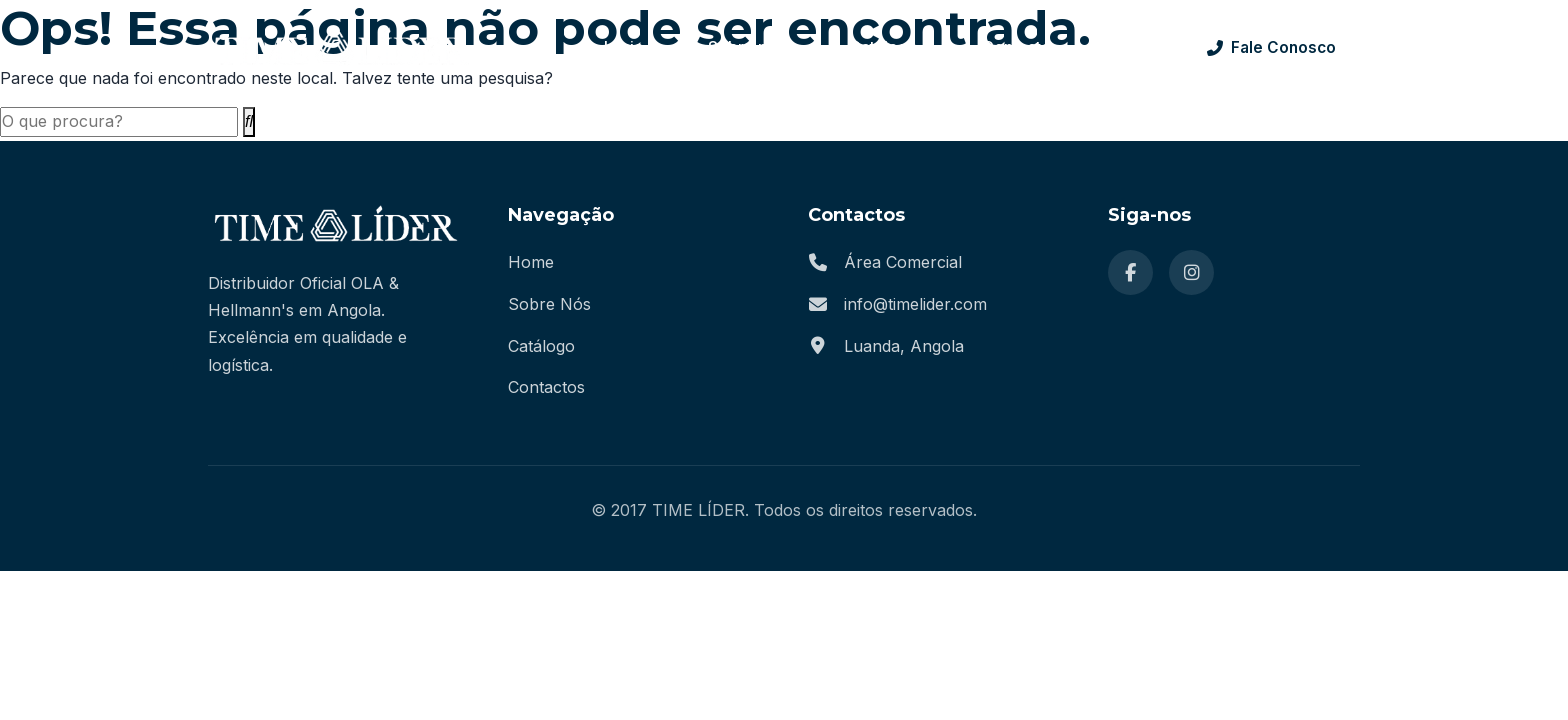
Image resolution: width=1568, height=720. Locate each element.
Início (624, 47)
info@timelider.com (915, 304)
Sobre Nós (549, 304)
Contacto (1016, 47)
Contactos (546, 387)
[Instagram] (1191, 272)
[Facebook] (1130, 272)
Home (531, 262)
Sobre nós (746, 47)
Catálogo (883, 47)
